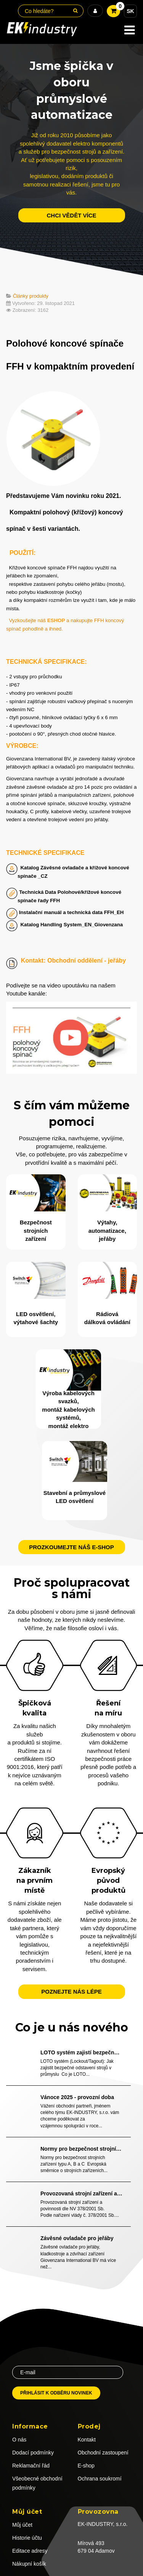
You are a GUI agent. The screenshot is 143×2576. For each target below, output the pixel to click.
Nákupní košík (29, 2564)
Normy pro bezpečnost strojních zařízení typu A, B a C (81, 2149)
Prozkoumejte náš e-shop (71, 1547)
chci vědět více (71, 215)
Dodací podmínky (33, 2453)
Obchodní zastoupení (103, 2453)
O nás (19, 2440)
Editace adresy (30, 2551)
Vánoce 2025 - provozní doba (77, 2097)
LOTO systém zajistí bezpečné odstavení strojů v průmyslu (81, 2052)
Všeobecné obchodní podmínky (37, 2483)
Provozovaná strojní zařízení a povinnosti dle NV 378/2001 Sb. (81, 2193)
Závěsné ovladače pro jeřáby (76, 2238)
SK (130, 11)
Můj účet (22, 2525)
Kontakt (87, 2440)
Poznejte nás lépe (71, 1991)
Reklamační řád (31, 2466)
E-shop (86, 2466)
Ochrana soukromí (100, 2478)
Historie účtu (27, 2538)
